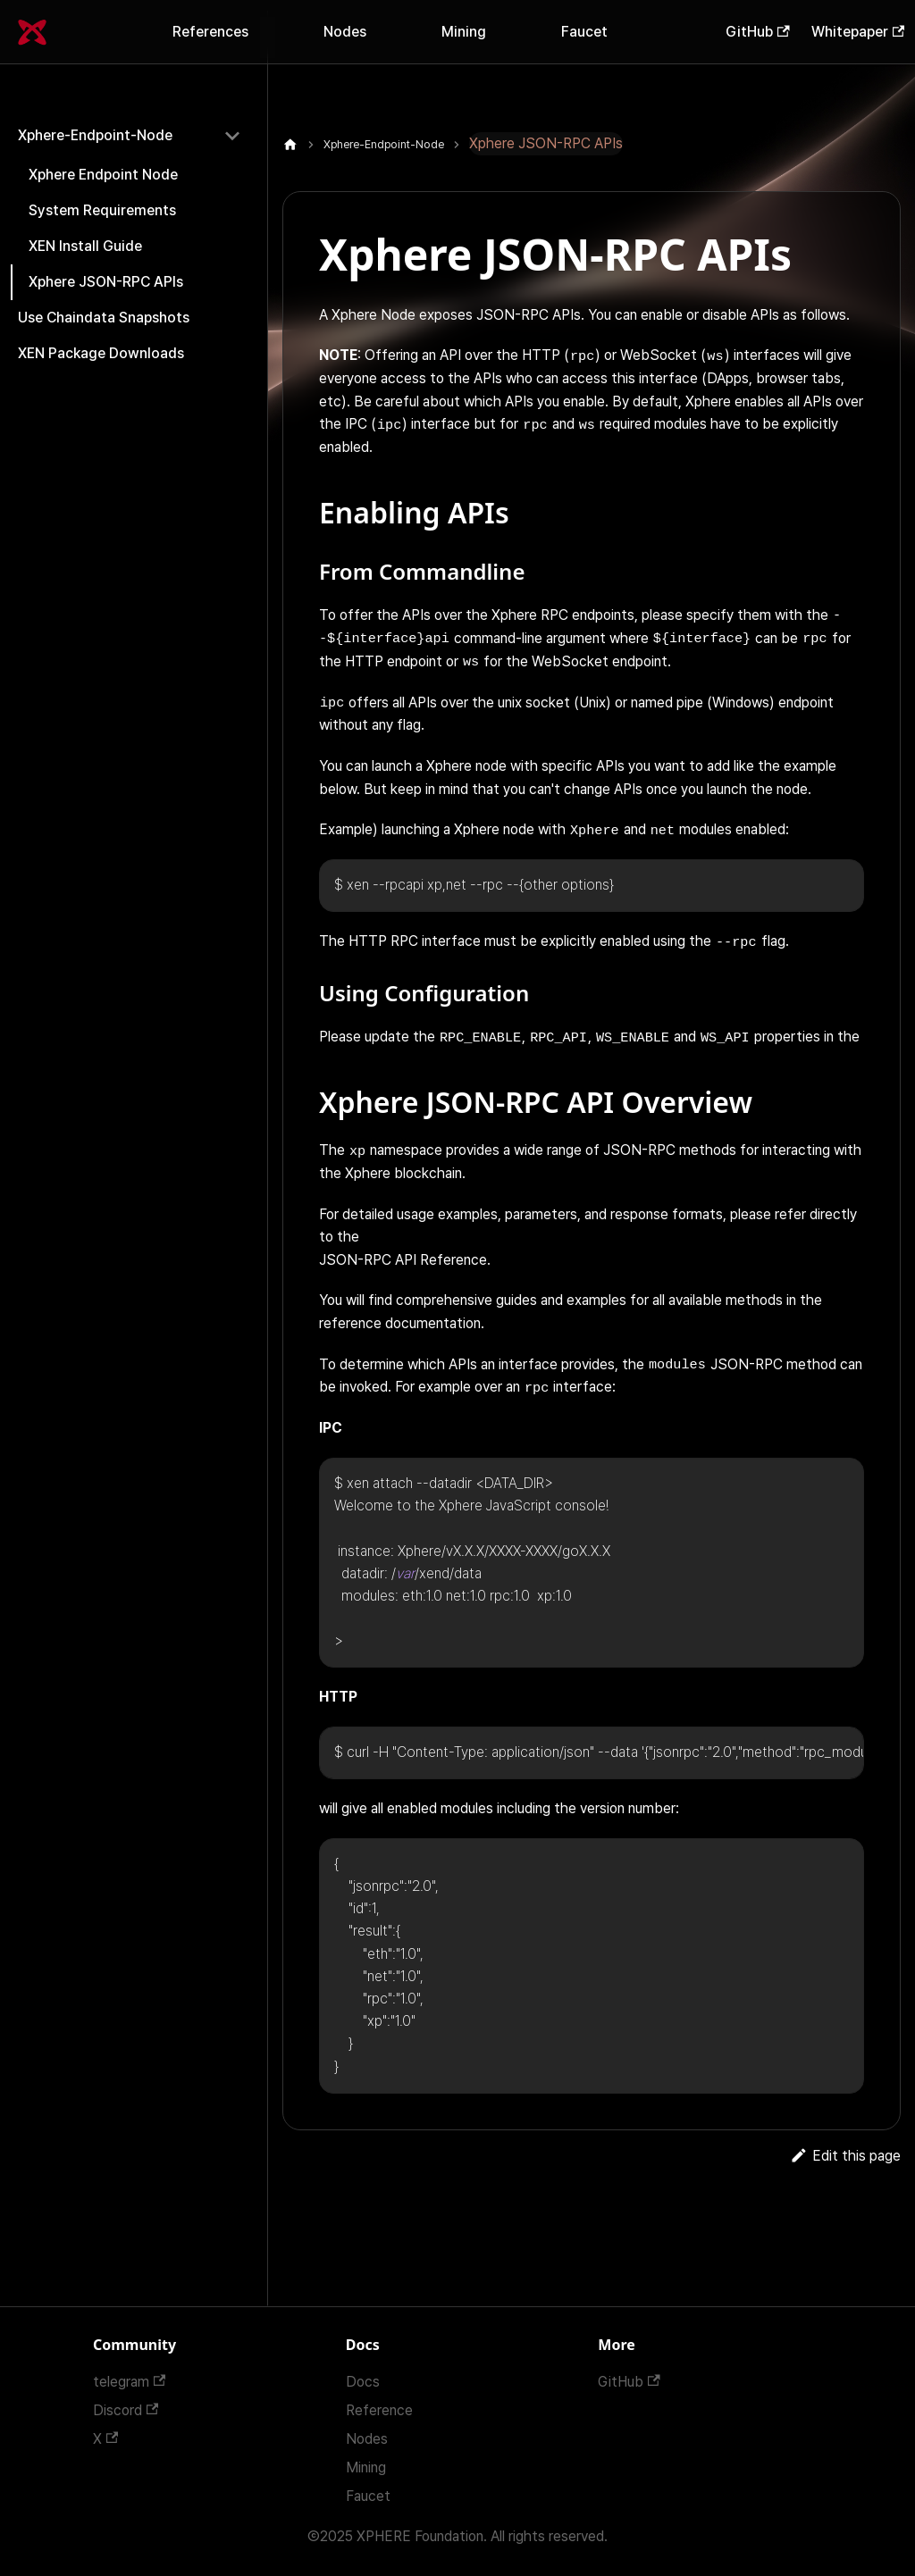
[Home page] (290, 145)
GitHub (757, 31)
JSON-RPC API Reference (403, 1259)
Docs (363, 2381)
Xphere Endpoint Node (103, 174)
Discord (125, 2410)
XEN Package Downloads (101, 353)
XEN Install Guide (85, 246)
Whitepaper (857, 31)
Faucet (584, 31)
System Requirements (102, 210)
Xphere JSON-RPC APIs (106, 281)
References (210, 31)
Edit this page (845, 2155)
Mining (463, 31)
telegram (129, 2381)
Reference (379, 2410)
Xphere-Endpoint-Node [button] (95, 135)
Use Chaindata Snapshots (103, 317)
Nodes (344, 31)
